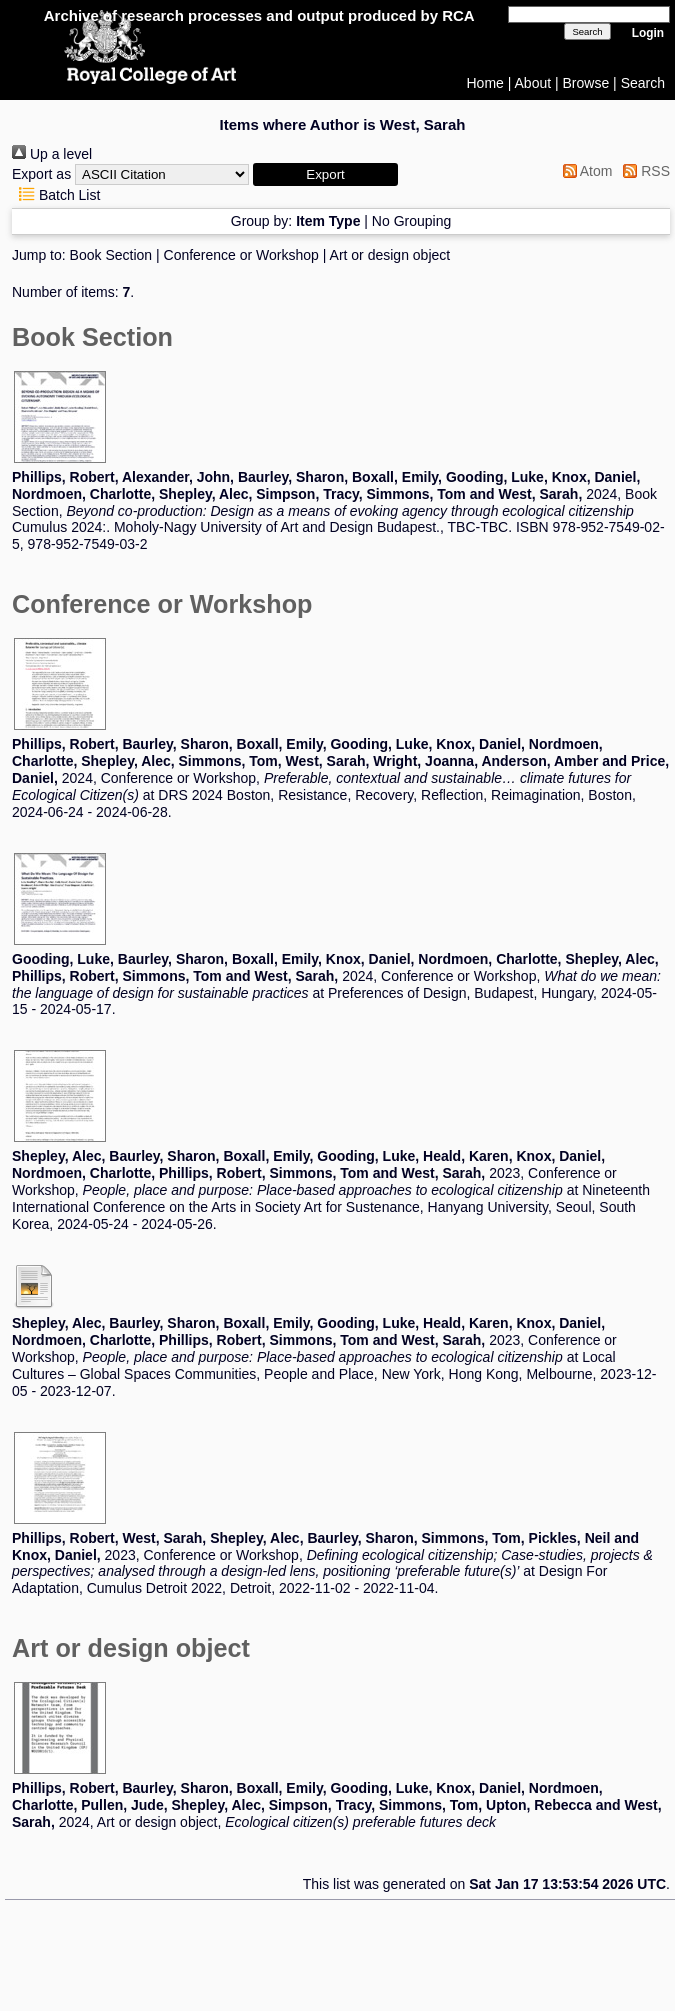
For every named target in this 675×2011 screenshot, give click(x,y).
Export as (41, 174)
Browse (586, 83)
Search (643, 83)
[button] (325, 174)
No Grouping (411, 221)
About (533, 83)
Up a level (52, 154)
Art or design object (390, 255)
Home (485, 83)
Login (648, 33)
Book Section (111, 255)
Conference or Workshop (241, 255)
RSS (643, 171)
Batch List (56, 195)
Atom (584, 171)
